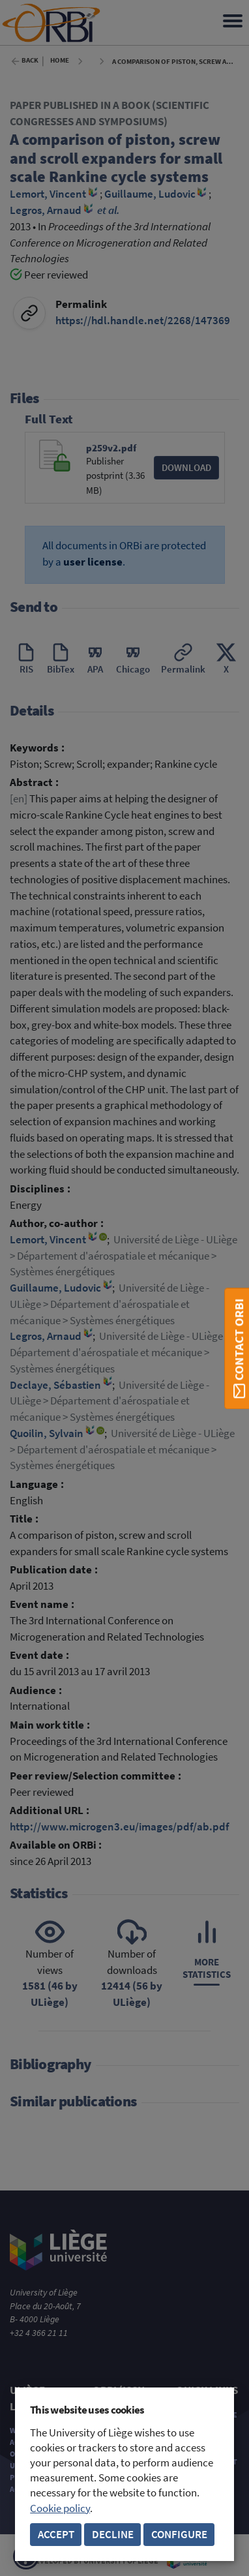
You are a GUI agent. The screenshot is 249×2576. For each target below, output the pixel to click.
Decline (113, 2534)
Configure (179, 2534)
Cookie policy (60, 2508)
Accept (56, 2534)
